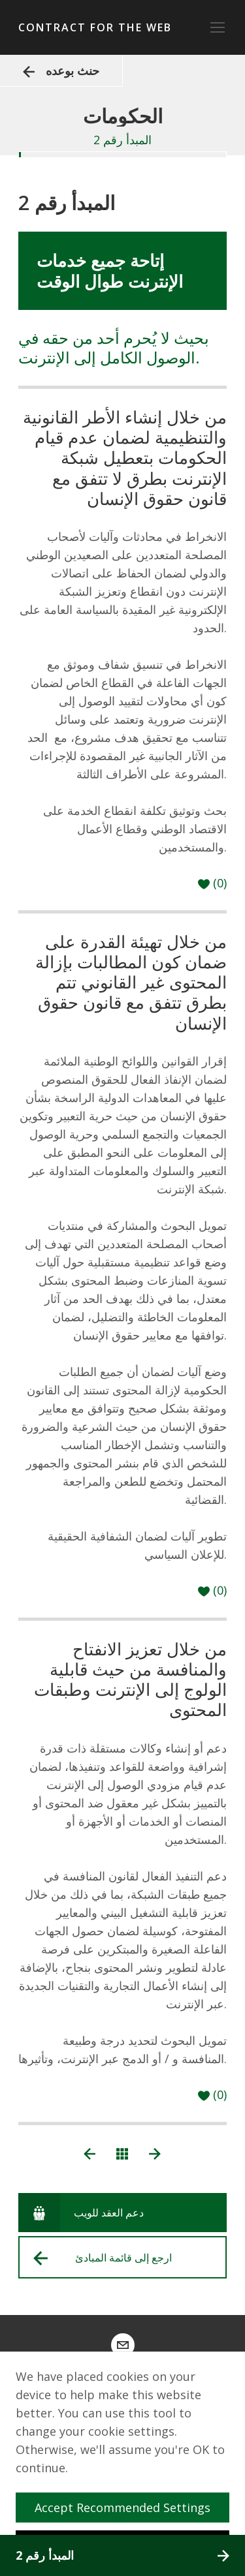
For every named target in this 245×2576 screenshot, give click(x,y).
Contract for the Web (95, 27)
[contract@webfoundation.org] (123, 2345)
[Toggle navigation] (217, 27)
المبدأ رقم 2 (122, 2555)
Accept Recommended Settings (128, 2507)
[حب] (212, 883)
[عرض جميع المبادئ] (122, 2152)
